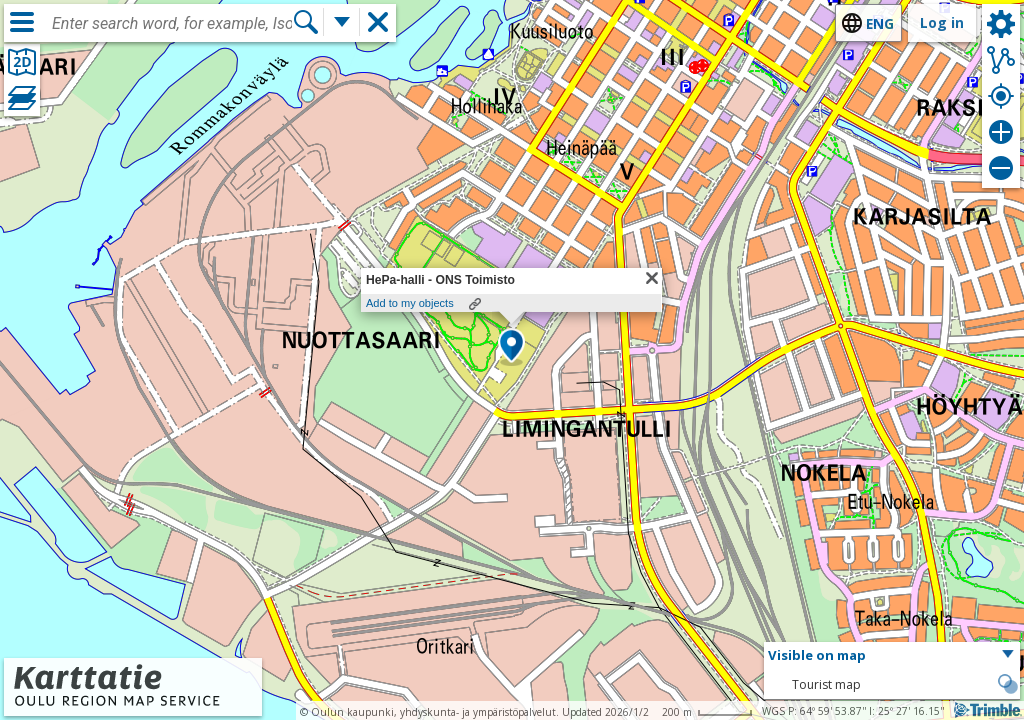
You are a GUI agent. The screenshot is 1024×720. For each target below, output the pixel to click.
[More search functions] (342, 22)
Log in (942, 22)
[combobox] (172, 24)
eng (880, 23)
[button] (511, 347)
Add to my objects (410, 303)
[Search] (306, 22)
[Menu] (22, 22)
